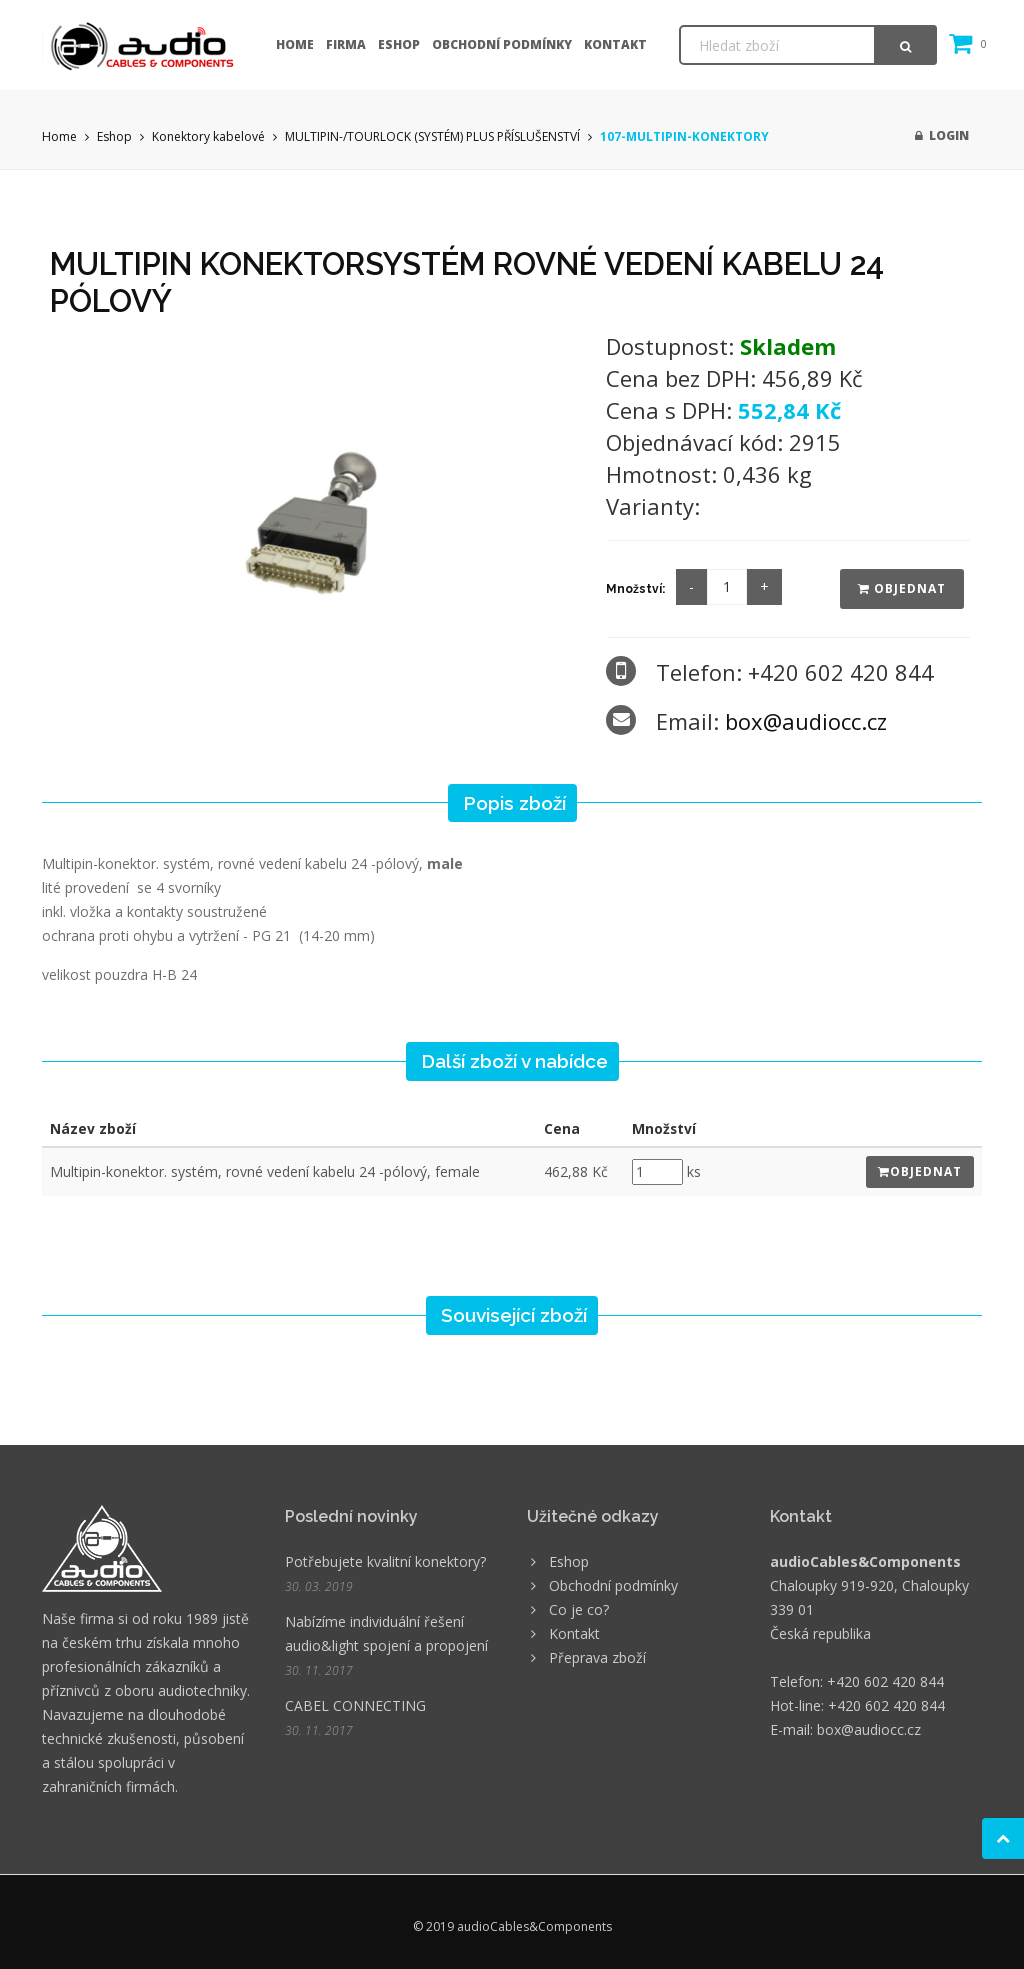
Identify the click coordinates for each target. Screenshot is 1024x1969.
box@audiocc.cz (806, 721)
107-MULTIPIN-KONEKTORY (684, 136)
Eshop (399, 44)
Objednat (902, 588)
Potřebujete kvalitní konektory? (385, 1561)
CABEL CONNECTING (355, 1705)
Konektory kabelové (208, 136)
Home (295, 44)
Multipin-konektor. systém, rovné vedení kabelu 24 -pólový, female (265, 1171)
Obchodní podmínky (502, 44)
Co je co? (579, 1609)
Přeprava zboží (597, 1657)
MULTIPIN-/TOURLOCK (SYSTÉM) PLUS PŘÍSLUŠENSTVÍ (432, 136)
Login (942, 135)
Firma (346, 44)
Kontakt (615, 44)
